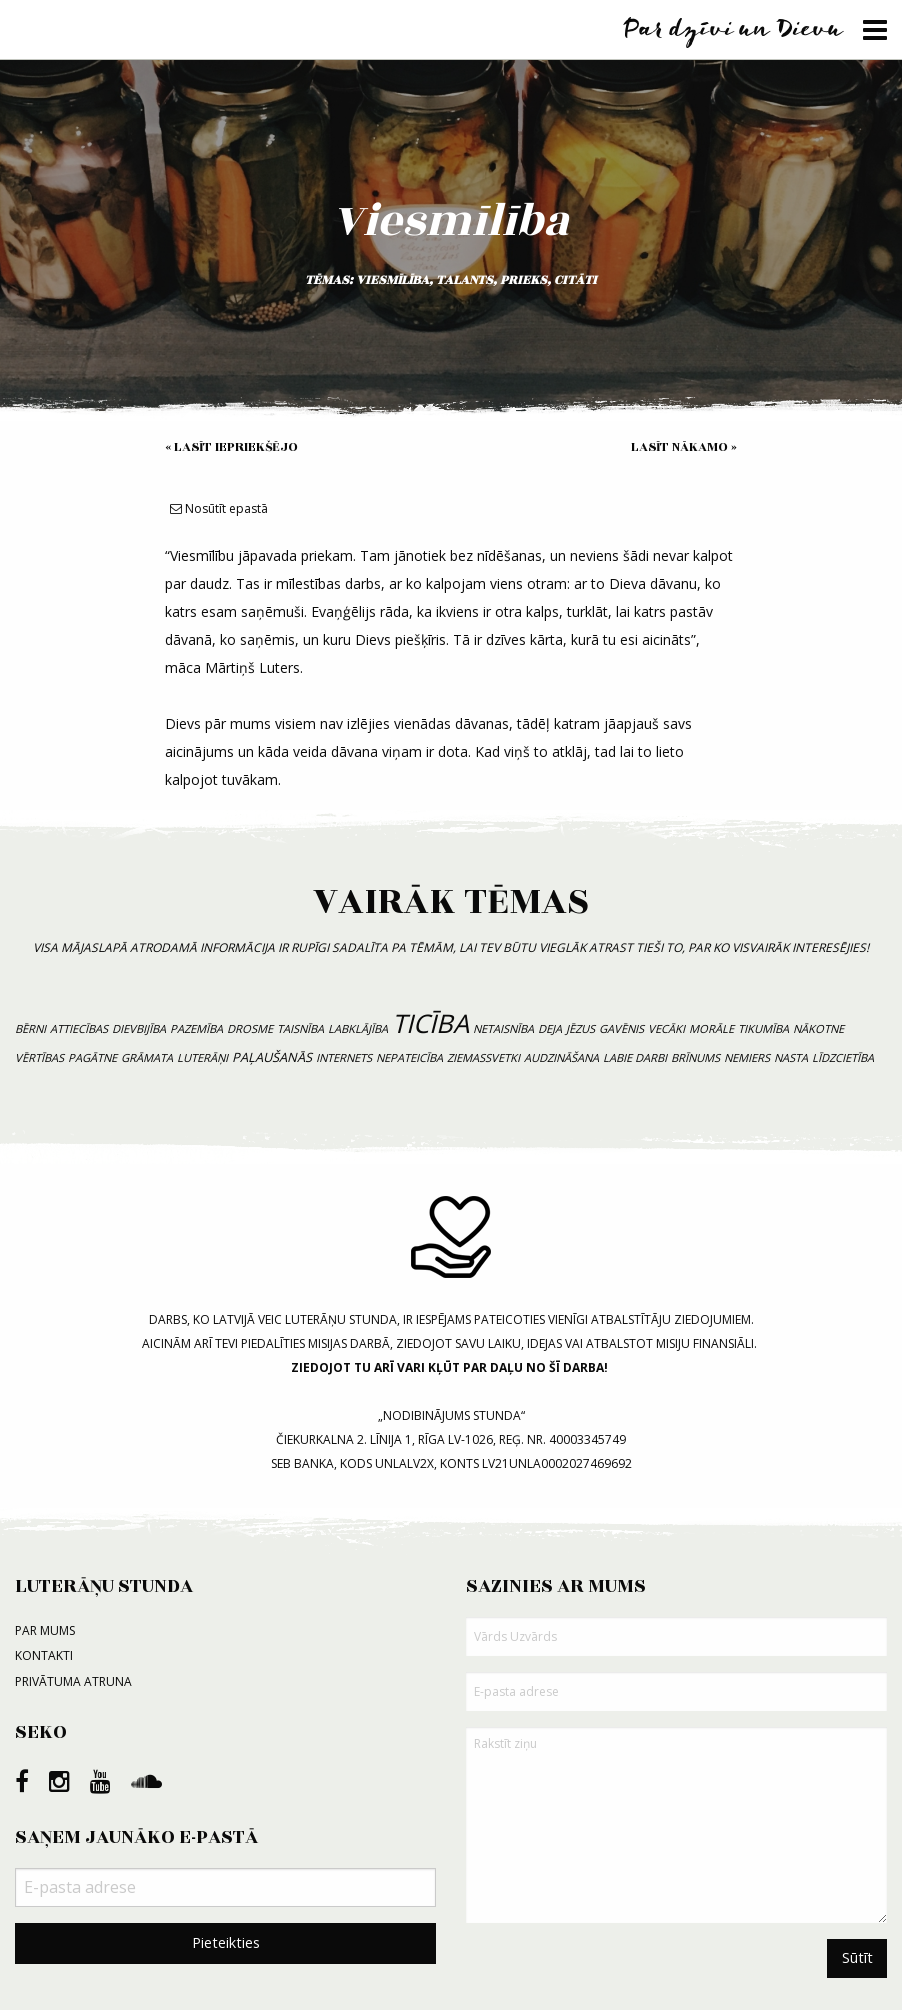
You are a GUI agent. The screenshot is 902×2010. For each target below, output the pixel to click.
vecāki (666, 1028)
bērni (30, 1028)
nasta (791, 1057)
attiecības (79, 1028)
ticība (430, 1023)
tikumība (763, 1028)
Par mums (45, 1630)
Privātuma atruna (73, 1681)
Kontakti (44, 1655)
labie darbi (635, 1057)
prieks (523, 280)
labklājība (358, 1028)
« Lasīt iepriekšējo (231, 447)
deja (550, 1028)
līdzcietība (843, 1057)
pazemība (196, 1028)
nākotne (818, 1028)
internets (344, 1057)
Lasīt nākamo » (684, 447)
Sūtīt (857, 1957)
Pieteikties (226, 1942)
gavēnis (621, 1028)
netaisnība (503, 1028)
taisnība (300, 1028)
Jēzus (580, 1028)
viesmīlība (392, 280)
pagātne (92, 1057)
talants (464, 280)
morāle (711, 1028)
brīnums (695, 1057)
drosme (250, 1028)
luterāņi (202, 1057)
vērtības (39, 1057)
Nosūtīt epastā (219, 508)
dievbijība (139, 1028)
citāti (575, 280)
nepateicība (409, 1057)
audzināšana (561, 1057)
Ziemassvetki (483, 1057)
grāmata (147, 1057)
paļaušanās (272, 1057)
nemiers (747, 1057)
